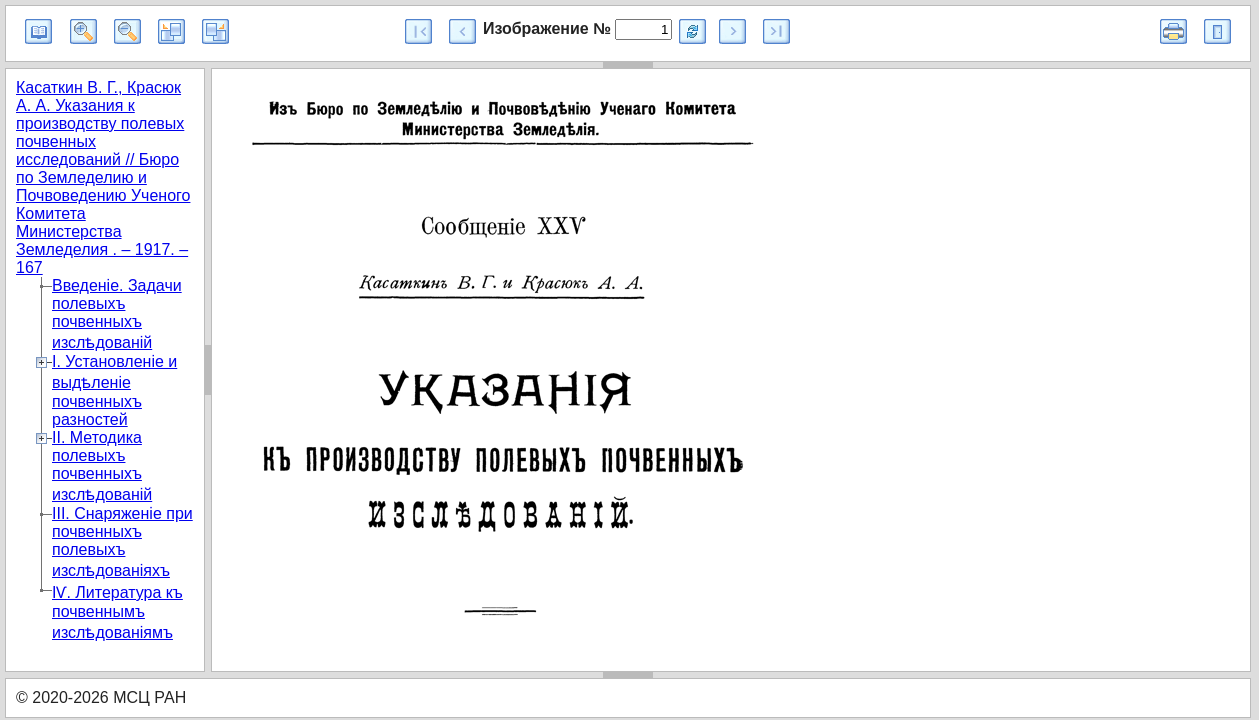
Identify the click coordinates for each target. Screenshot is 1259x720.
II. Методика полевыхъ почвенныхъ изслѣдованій (102, 466)
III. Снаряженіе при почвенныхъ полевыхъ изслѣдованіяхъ (122, 542)
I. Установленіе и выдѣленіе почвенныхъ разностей (114, 390)
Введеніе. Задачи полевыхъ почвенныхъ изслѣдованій (117, 314)
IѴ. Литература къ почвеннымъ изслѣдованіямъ (117, 612)
